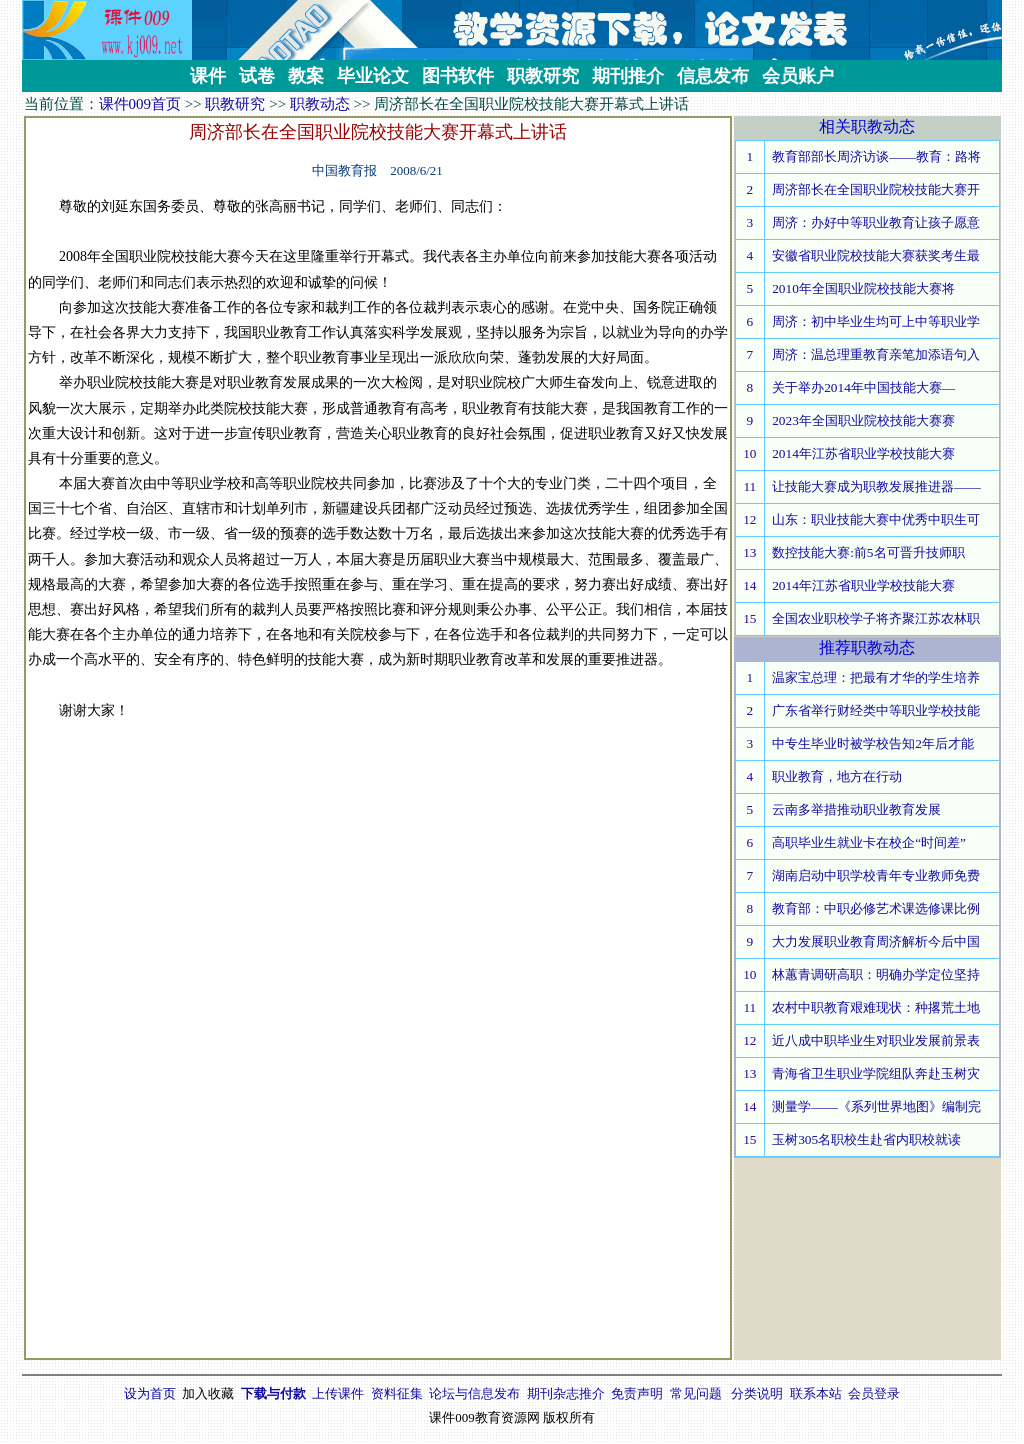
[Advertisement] (378, 785)
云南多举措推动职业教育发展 (856, 809)
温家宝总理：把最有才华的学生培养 (876, 677)
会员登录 (874, 1393)
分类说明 (757, 1393)
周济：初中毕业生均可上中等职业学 (876, 321)
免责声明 (637, 1393)
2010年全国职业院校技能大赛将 (863, 288)
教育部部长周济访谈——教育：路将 (876, 156)
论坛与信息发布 (474, 1393)
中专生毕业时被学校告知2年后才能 (873, 743)
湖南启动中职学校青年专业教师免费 (876, 875)
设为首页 (150, 1393)
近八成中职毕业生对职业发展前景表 (876, 1040)
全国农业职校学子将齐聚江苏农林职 (876, 618)
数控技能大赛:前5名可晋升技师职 (868, 552)
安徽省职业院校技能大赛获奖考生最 (876, 255)
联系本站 (816, 1393)
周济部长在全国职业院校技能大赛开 (876, 189)
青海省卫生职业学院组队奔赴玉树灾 (876, 1073)
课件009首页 (140, 104)
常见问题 (696, 1393)
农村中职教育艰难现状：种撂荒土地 (876, 1007)
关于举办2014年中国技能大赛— (863, 387)
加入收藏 (208, 1393)
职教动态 (320, 104)
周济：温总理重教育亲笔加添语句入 (876, 354)
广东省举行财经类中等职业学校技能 (876, 710)
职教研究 (235, 104)
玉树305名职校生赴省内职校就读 (866, 1139)
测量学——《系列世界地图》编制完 (876, 1106)
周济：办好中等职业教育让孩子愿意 (876, 222)
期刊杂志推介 (566, 1393)
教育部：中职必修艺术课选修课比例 (876, 908)
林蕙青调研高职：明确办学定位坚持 (876, 974)
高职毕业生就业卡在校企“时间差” (869, 842)
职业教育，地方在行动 (837, 776)
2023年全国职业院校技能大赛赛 (863, 420)
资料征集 (397, 1393)
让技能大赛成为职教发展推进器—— (876, 486)
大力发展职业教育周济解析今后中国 (876, 941)
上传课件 (338, 1393)
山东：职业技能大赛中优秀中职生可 (876, 519)
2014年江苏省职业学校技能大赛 (863, 453)
